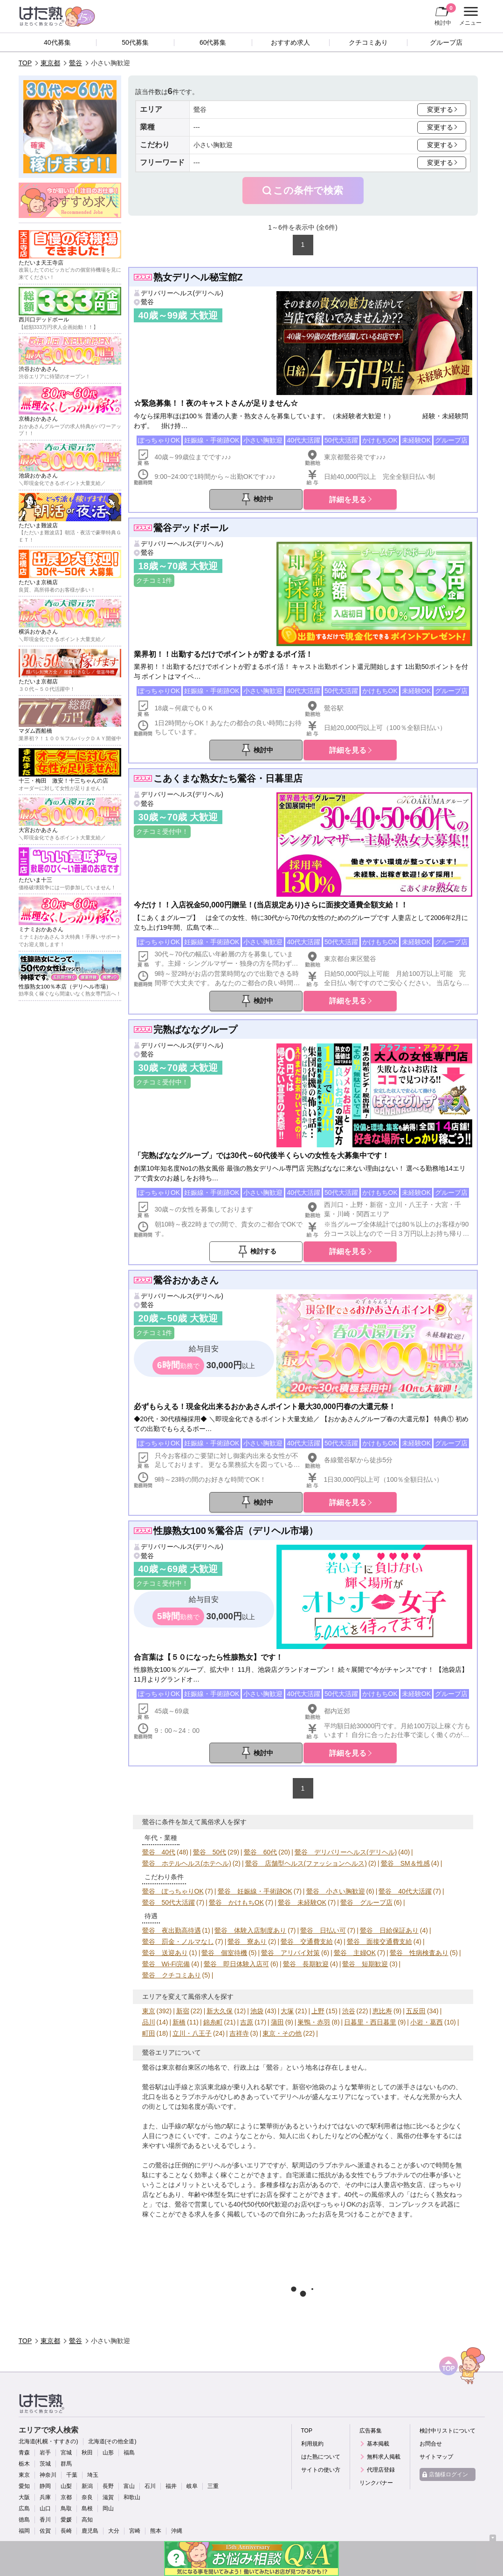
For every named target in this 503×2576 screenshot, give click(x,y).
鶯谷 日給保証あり (389, 1930)
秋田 (87, 2452)
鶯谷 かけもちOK (236, 1902)
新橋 (179, 2022)
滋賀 (108, 2497)
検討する (263, 1251)
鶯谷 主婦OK (355, 1952)
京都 (66, 2497)
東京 (148, 2011)
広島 (24, 2508)
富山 (129, 2486)
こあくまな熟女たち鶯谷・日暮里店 (228, 778)
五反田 (416, 2011)
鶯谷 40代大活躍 (405, 1891)
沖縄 (176, 2531)
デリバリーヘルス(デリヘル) (182, 293)
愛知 (24, 2486)
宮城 (66, 2452)
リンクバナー (376, 2483)
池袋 (256, 2011)
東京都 (50, 63)
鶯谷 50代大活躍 (168, 1902)
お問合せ (431, 2443)
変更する (440, 109)
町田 (148, 2033)
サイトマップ (436, 2456)
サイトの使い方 (320, 2470)
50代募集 (135, 42)
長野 (108, 2486)
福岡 (24, 2531)
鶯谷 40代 (159, 1852)
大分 (113, 2531)
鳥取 (66, 2508)
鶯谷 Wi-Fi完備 (166, 1964)
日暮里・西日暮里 (370, 2022)
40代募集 (57, 42)
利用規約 (312, 2443)
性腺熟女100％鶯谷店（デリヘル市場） (235, 1531)
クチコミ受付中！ (162, 831)
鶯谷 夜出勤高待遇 (171, 1930)
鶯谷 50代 (210, 1852)
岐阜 (192, 2486)
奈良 (87, 2497)
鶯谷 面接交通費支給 (379, 1941)
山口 (45, 2508)
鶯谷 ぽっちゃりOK (173, 1891)
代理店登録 (381, 2470)
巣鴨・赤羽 (313, 2022)
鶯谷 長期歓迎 (306, 1964)
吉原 (246, 2022)
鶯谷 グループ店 (366, 1902)
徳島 (24, 2519)
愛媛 (66, 2519)
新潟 (87, 2486)
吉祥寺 (239, 2033)
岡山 (108, 2508)
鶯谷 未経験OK (302, 1902)
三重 (213, 2486)
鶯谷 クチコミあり (171, 1975)
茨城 (45, 2463)
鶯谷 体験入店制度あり (250, 1930)
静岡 (45, 2486)
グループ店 (446, 42)
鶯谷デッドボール (190, 528)
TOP (25, 63)
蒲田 (277, 2022)
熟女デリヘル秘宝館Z (198, 277)
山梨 (66, 2486)
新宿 (182, 2011)
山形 (108, 2452)
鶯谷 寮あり (247, 1941)
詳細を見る (347, 499)
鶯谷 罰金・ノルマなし (178, 1941)
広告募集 (370, 2430)
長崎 (66, 2531)
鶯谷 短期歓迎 (365, 1964)
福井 (171, 2486)
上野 (317, 2011)
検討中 (445, 14)
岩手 (45, 2452)
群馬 (66, 2463)
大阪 (24, 2497)
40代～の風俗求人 (371, 2194)
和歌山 (132, 2497)
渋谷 (348, 2011)
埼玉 (92, 2475)
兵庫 (45, 2497)
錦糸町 (213, 2022)
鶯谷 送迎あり (165, 1952)
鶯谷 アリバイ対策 (290, 1952)
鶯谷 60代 (260, 1852)
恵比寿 (382, 2011)
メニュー (469, 16)
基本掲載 (378, 2443)
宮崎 (134, 2531)
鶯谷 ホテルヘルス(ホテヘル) (186, 1863)
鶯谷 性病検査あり (419, 1952)
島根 (87, 2508)
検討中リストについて (447, 2430)
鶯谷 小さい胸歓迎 (335, 1891)
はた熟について (320, 2456)
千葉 (71, 2475)
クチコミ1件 (154, 580)
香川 (45, 2519)
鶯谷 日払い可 (323, 1930)
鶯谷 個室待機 (224, 1952)
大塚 (287, 2011)
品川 (148, 2022)
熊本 (155, 2531)
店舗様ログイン (448, 2474)
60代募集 (213, 42)
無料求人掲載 (383, 2456)
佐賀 (45, 2531)
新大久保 (220, 2011)
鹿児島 (90, 2531)
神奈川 (48, 2475)
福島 (129, 2452)
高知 (87, 2519)
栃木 (24, 2463)
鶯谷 (75, 63)
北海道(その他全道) (112, 2441)
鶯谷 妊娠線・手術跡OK (255, 1891)
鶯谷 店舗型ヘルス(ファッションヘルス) (306, 1863)
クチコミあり (368, 42)
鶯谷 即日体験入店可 (236, 1964)
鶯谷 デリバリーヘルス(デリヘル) (346, 1852)
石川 (150, 2486)
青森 (24, 2452)
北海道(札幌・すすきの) (48, 2441)
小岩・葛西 (426, 2022)
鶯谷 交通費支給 (307, 1941)
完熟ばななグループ (195, 1029)
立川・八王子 (192, 2033)
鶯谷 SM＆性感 (405, 1863)
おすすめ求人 (290, 42)
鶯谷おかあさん (186, 1280)
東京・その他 (282, 2033)
